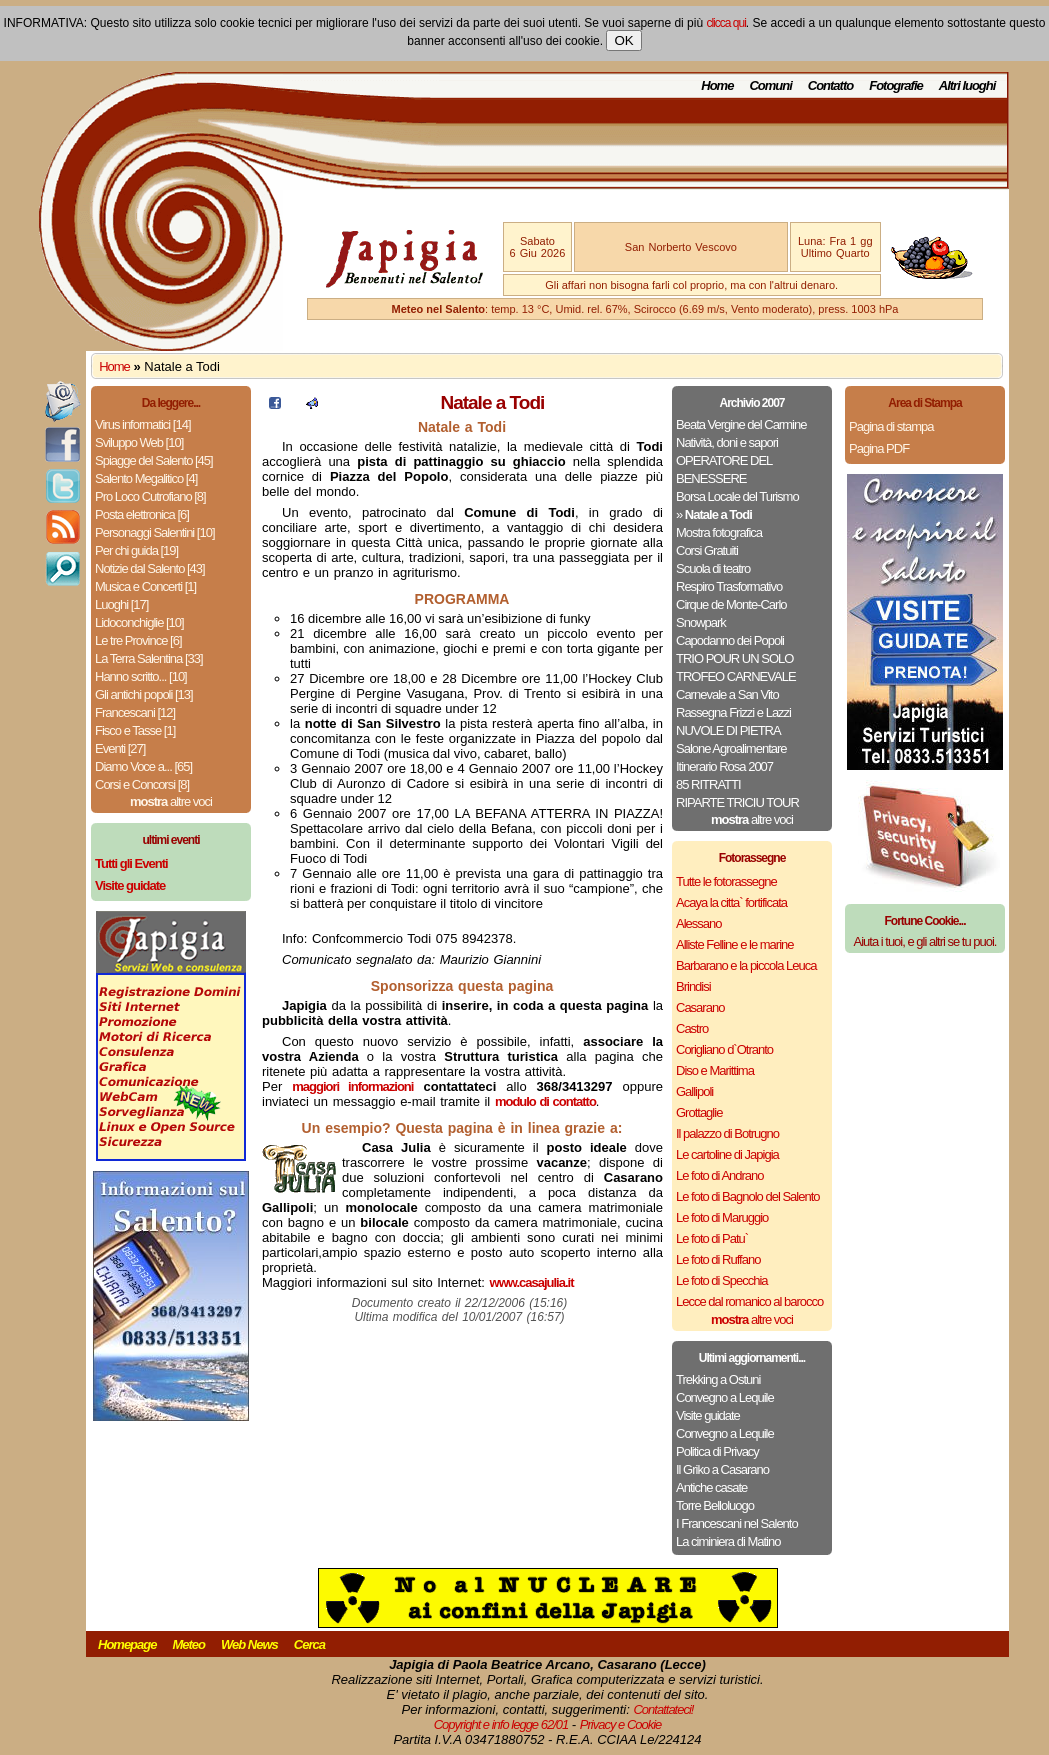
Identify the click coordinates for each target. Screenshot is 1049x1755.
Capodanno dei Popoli (730, 640)
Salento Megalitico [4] (146, 478)
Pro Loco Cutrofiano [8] (150, 496)
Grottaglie (699, 1112)
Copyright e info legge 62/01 (501, 1724)
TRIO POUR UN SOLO (734, 658)
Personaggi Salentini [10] (155, 532)
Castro (692, 1028)
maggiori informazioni (352, 1086)
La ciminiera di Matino (728, 1541)
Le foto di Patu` (712, 1238)
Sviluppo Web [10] (139, 442)
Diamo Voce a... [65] (143, 766)
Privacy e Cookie (621, 1724)
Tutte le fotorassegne (726, 881)
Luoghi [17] (121, 604)
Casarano (700, 1007)
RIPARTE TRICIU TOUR (737, 802)
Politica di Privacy (717, 1451)
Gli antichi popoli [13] (144, 694)
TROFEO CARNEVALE (736, 676)
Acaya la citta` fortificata (731, 902)
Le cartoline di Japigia (727, 1154)
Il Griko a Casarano (722, 1469)
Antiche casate (711, 1487)
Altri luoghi (967, 85)
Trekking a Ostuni (718, 1379)
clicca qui (725, 23)
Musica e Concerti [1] (145, 586)
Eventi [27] (120, 748)
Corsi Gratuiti (707, 550)
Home (717, 85)
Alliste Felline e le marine (735, 944)
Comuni (770, 85)
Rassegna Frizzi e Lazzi (733, 712)
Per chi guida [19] (136, 550)
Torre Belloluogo (715, 1505)
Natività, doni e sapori (727, 442)
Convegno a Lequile (725, 1397)
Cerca (309, 1644)
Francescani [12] (135, 712)
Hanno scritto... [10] (141, 676)
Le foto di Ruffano (718, 1259)
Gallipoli (694, 1091)
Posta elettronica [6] (142, 514)
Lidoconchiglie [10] (139, 622)
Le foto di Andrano (720, 1175)
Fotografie (896, 85)
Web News (249, 1644)
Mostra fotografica (719, 532)
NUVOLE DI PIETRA (728, 730)
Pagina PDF (879, 448)
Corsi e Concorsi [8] (142, 784)
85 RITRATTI (708, 784)
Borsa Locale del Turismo (737, 496)
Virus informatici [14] (143, 424)
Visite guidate (708, 1415)
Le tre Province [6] (138, 640)
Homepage (127, 1644)
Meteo (188, 1644)
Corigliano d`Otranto (724, 1049)
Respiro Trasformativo (729, 586)
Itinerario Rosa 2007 (724, 766)
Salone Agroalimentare (731, 748)
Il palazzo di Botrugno (727, 1133)
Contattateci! (663, 1709)
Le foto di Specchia (722, 1280)
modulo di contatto (545, 1101)
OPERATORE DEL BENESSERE (724, 469)
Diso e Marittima (715, 1070)
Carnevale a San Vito (727, 694)
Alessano (698, 923)
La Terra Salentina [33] (149, 658)
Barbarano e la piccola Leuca (746, 965)
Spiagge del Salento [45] (154, 460)
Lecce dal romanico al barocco (749, 1301)
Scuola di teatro (713, 568)
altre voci (171, 801)
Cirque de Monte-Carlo (731, 604)
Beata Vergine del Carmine (741, 424)
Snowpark (701, 622)
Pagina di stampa (891, 426)
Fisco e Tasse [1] (135, 730)
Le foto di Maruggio (722, 1217)
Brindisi (693, 986)
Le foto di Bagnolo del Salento (747, 1196)
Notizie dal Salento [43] (150, 568)
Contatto (830, 85)
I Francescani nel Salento (737, 1523)
